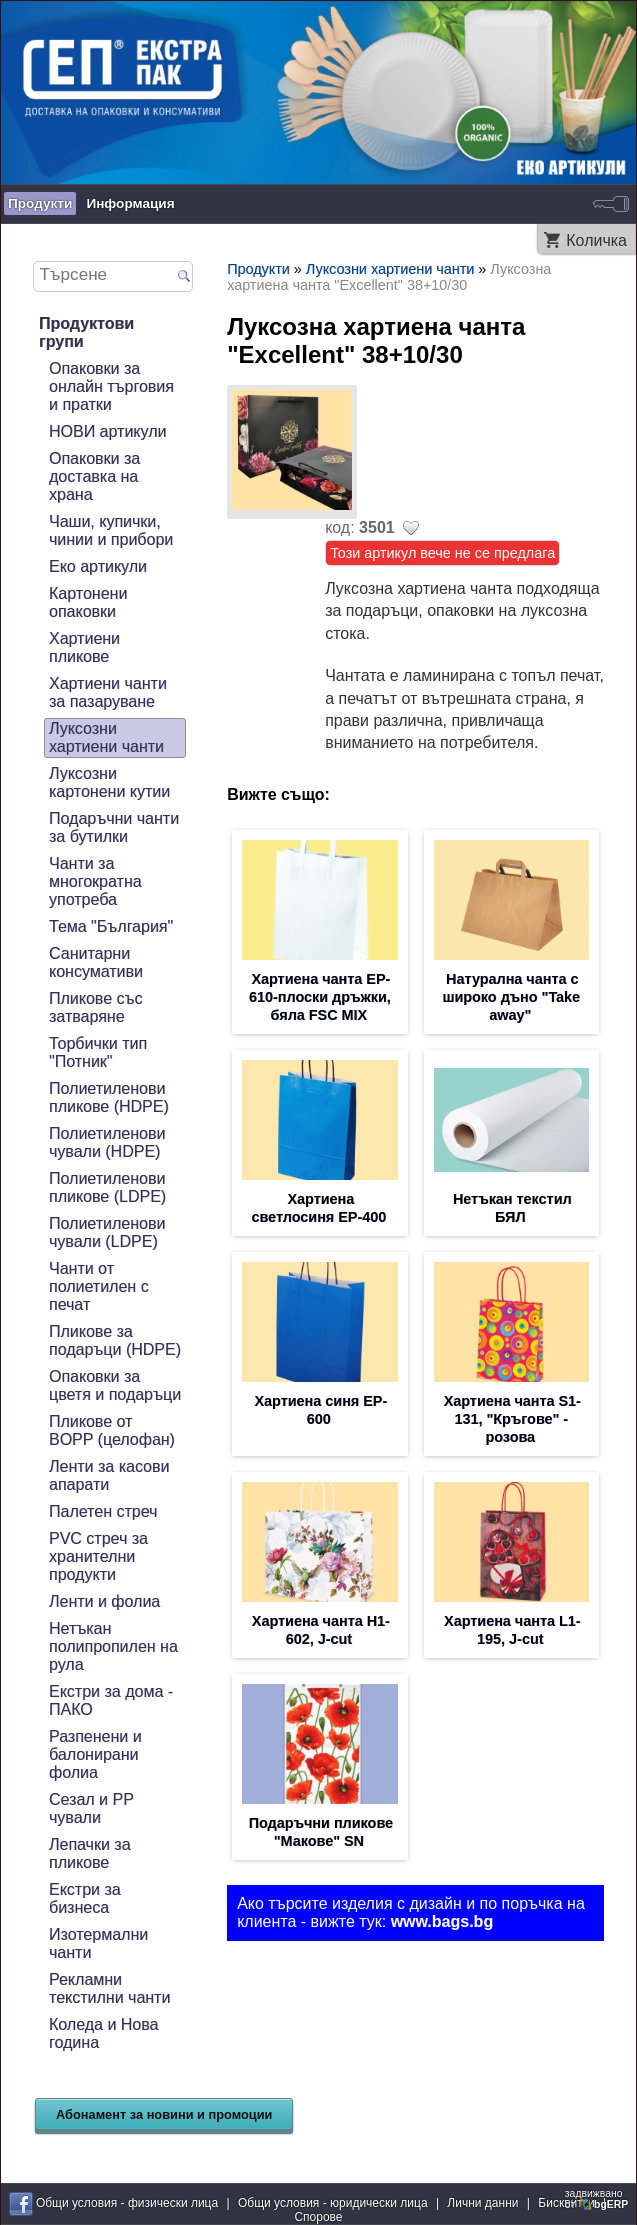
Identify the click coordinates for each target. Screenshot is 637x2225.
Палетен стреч (103, 1511)
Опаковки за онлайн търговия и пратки (111, 386)
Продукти (40, 203)
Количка (596, 240)
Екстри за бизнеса (85, 1898)
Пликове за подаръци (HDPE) (115, 1340)
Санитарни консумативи (96, 962)
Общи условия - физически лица (127, 2203)
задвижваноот (598, 2199)
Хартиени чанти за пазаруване (108, 692)
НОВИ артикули (107, 431)
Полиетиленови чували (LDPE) (107, 1232)
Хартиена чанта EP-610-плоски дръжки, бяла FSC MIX (320, 997)
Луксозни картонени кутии (109, 782)
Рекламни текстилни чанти (109, 1988)
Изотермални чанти (98, 1943)
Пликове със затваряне (96, 1007)
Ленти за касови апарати (109, 1475)
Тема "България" (111, 926)
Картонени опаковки (88, 602)
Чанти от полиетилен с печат (99, 1286)
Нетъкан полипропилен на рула (113, 1646)
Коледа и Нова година (103, 2033)
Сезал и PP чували (91, 1808)
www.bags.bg (442, 1921)
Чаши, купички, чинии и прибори (111, 530)
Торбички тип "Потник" (98, 1052)
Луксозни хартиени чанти (106, 737)
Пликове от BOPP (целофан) (112, 1430)
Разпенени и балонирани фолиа (95, 1754)
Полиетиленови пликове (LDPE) (107, 1187)
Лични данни (482, 2203)
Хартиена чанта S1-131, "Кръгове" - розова (512, 1419)
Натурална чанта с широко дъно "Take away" (511, 997)
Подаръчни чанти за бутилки (114, 827)
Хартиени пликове (84, 647)
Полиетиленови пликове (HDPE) (109, 1097)
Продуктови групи (86, 332)
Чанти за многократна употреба (95, 881)
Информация (130, 203)
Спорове (318, 2217)
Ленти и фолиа (104, 1601)
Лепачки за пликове (90, 1853)
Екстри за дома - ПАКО (111, 1700)
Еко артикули (98, 566)
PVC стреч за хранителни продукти (98, 1556)
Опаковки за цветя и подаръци (115, 1385)
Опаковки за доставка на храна (94, 476)
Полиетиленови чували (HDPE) (107, 1142)
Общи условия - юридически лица (333, 2203)
